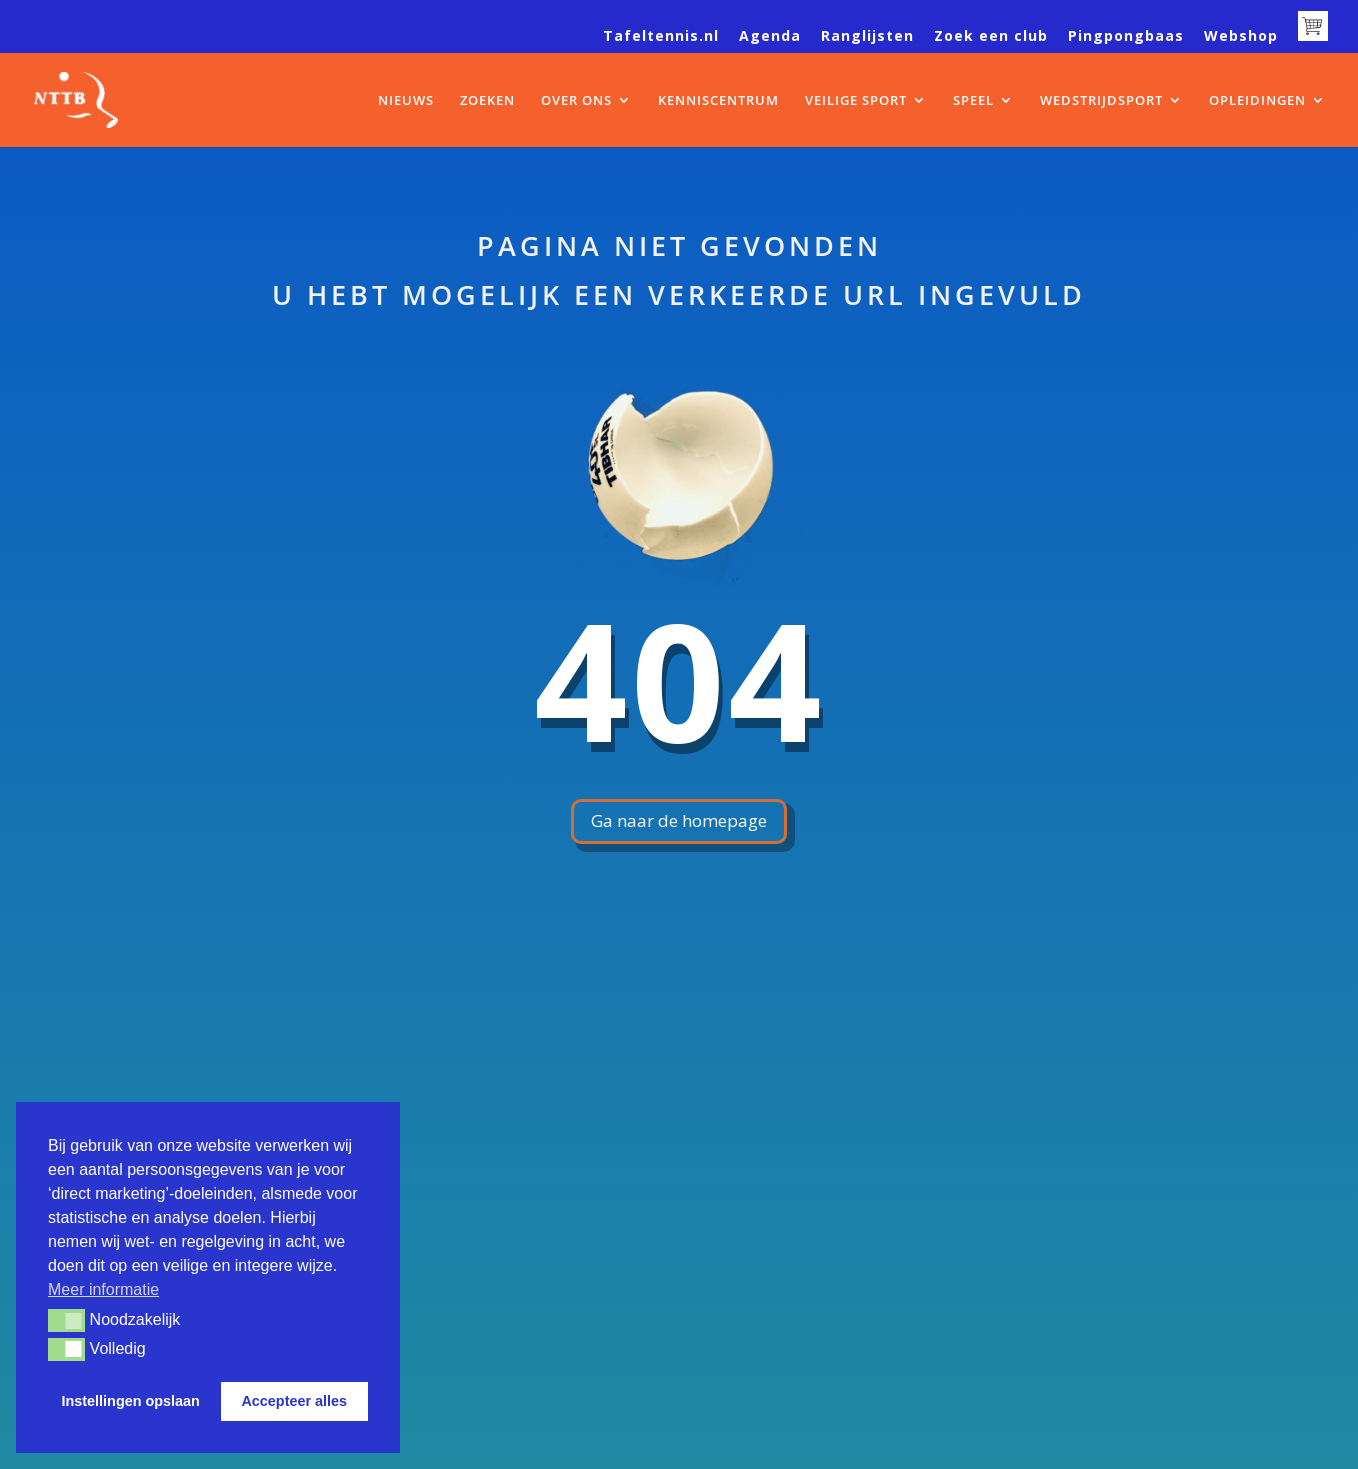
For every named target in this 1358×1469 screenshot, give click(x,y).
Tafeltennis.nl (661, 37)
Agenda (770, 37)
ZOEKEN (487, 101)
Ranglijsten (867, 37)
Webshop (1241, 37)
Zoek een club (991, 37)
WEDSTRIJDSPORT (1101, 101)
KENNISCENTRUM (718, 101)
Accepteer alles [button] (294, 1401)
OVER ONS (576, 101)
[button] (66, 1320)
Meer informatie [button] (103, 1289)
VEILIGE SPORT (856, 101)
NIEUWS (406, 101)
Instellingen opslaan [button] (131, 1401)
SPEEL (973, 101)
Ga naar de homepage (679, 820)
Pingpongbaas (1126, 37)
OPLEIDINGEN (1257, 101)
